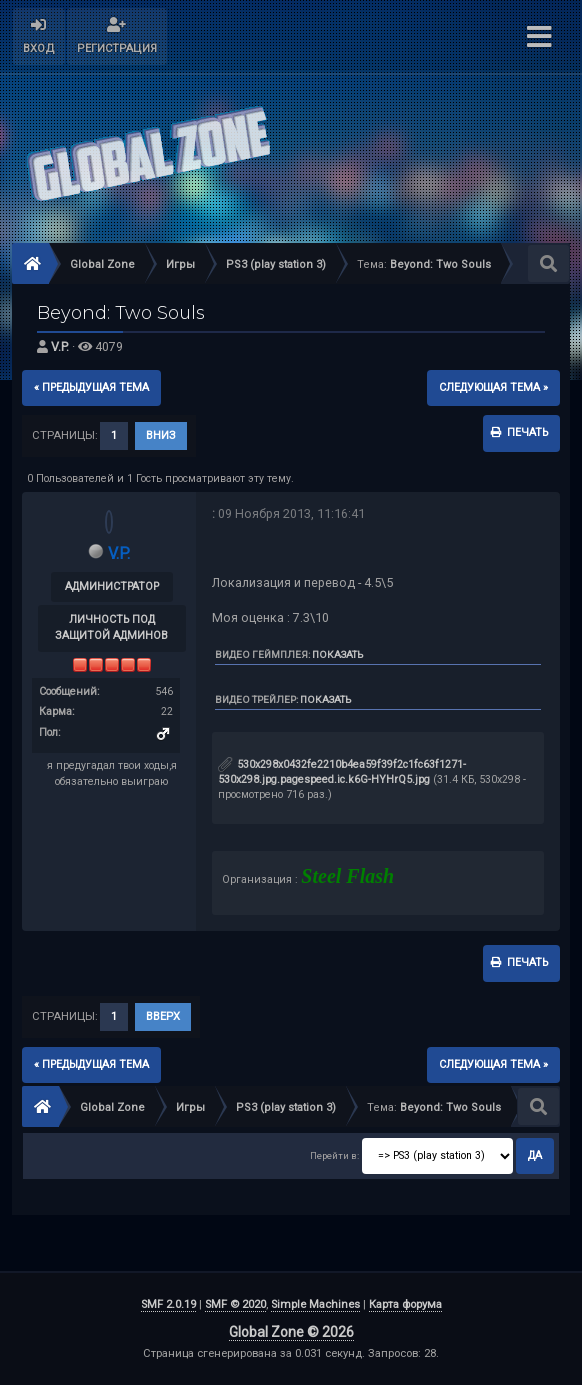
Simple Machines (315, 1304)
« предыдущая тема (91, 387)
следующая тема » (493, 387)
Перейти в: (334, 1155)
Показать (337, 654)
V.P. (60, 346)
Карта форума (405, 1304)
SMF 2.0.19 (168, 1304)
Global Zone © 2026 (291, 1332)
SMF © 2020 (235, 1304)
